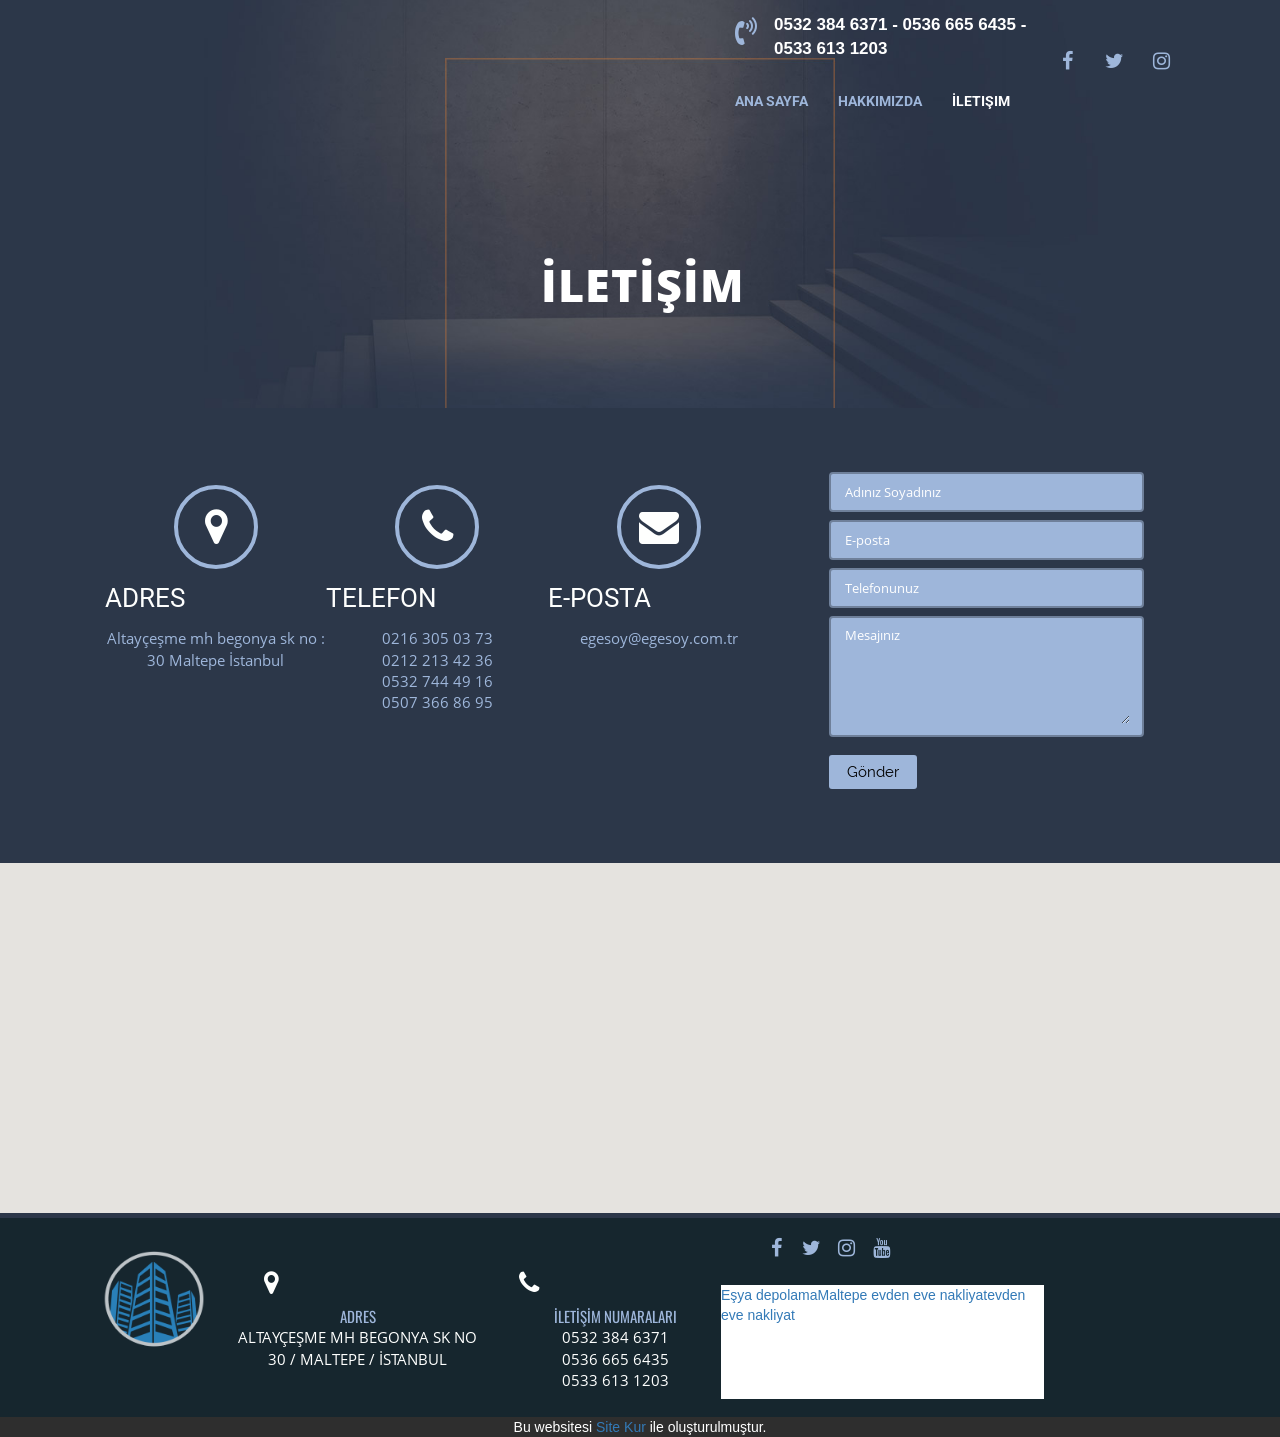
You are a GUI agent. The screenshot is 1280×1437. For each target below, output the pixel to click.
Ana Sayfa (771, 101)
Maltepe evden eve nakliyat (903, 1295)
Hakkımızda (880, 101)
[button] (640, 1019)
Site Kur (621, 1427)
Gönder (873, 772)
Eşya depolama (769, 1295)
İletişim (981, 101)
